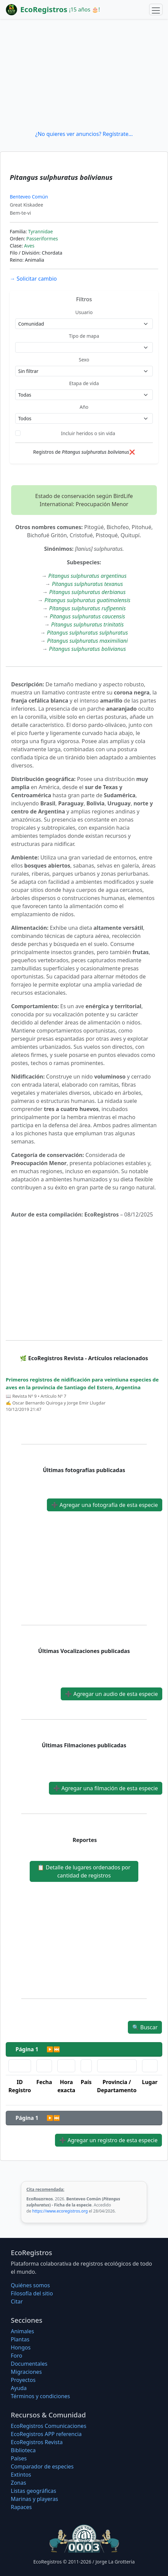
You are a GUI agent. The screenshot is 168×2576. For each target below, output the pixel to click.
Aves (29, 245)
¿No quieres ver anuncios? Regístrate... (84, 134)
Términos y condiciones (40, 2396)
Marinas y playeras (34, 2499)
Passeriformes (42, 238)
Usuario (83, 312)
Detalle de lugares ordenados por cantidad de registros (83, 1871)
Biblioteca (23, 2450)
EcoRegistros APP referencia (46, 2434)
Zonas (18, 2482)
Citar (17, 2301)
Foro (16, 2355)
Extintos (21, 2474)
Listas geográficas (33, 2491)
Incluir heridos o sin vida (88, 433)
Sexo (84, 359)
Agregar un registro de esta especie (108, 2140)
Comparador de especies (42, 2466)
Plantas (20, 2339)
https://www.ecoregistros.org (60, 2211)
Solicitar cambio (33, 278)
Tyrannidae (40, 231)
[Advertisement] (84, 74)
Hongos (21, 2347)
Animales (22, 2331)
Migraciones (26, 2372)
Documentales (29, 2363)
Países (19, 2458)
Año (84, 407)
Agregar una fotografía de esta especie (104, 1505)
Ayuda (19, 2388)
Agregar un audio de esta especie (111, 1694)
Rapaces (21, 2507)
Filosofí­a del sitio (32, 2293)
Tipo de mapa (84, 336)
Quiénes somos (30, 2285)
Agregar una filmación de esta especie (105, 1788)
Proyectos (23, 2380)
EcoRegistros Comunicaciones (48, 2426)
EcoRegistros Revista (37, 2442)
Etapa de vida (84, 383)
